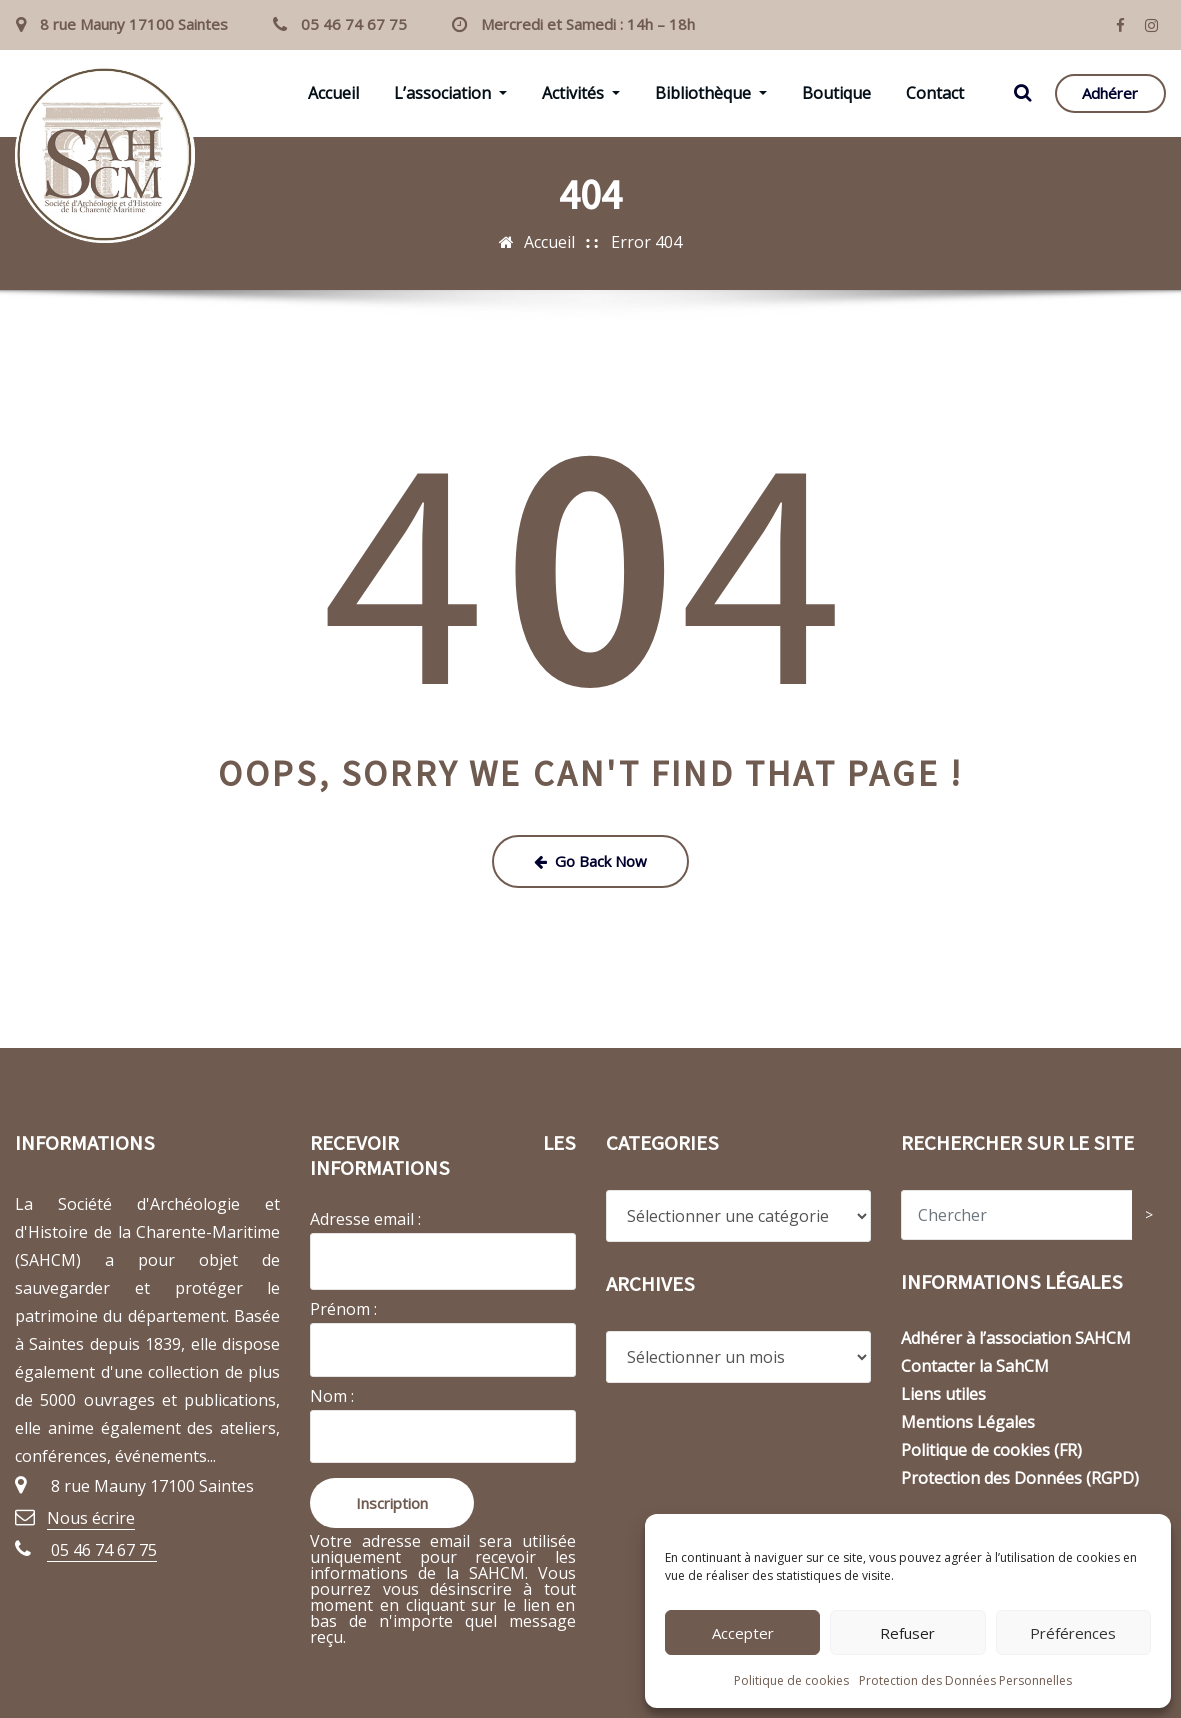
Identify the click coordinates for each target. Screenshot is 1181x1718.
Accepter (743, 1633)
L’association (450, 93)
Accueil (333, 93)
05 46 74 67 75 (354, 24)
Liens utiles (943, 1394)
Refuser (907, 1633)
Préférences (1073, 1633)
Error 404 (646, 242)
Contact (935, 93)
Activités (581, 93)
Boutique (836, 93)
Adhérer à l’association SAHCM (1016, 1338)
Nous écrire (91, 1518)
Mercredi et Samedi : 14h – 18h (588, 24)
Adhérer (1110, 93)
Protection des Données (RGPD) (1020, 1478)
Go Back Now (590, 861)
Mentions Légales (968, 1422)
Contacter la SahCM (975, 1366)
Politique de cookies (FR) (991, 1450)
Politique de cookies (791, 1680)
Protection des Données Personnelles (965, 1680)
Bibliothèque (711, 93)
